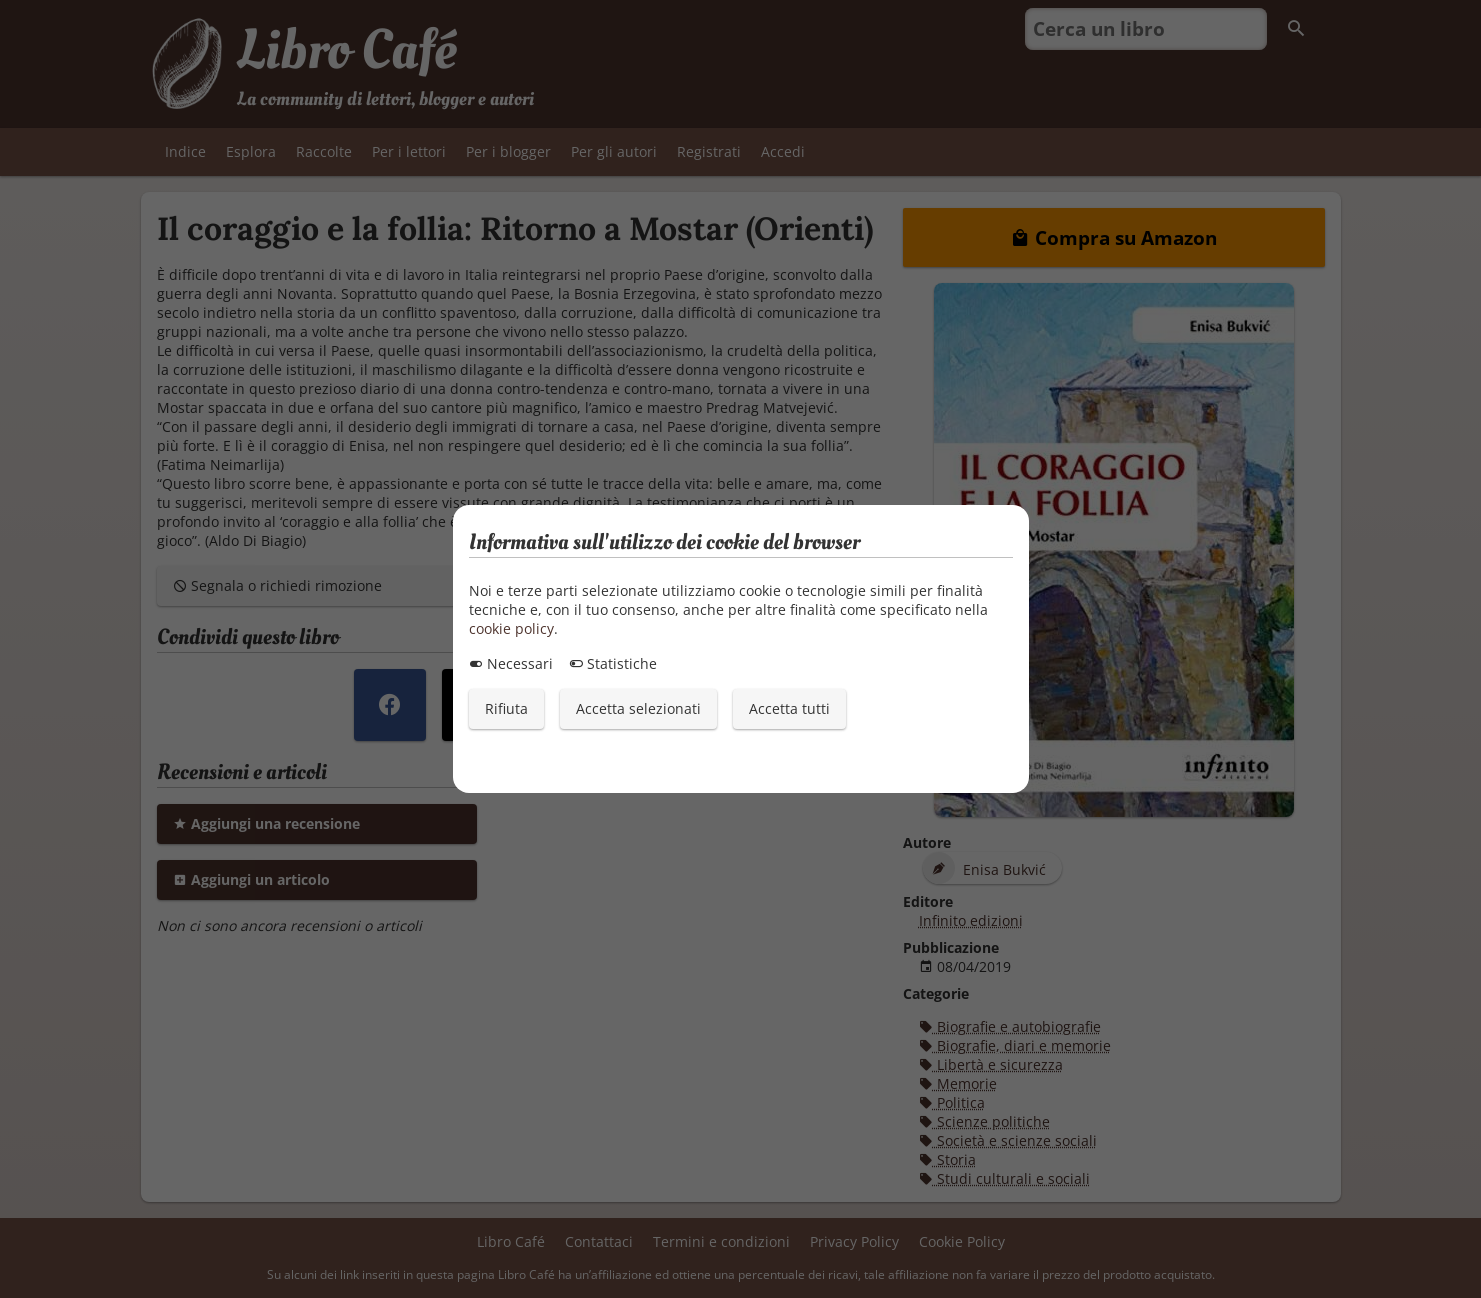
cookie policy (511, 628)
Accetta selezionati (638, 708)
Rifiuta (506, 708)
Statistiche (613, 663)
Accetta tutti (789, 708)
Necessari (511, 663)
